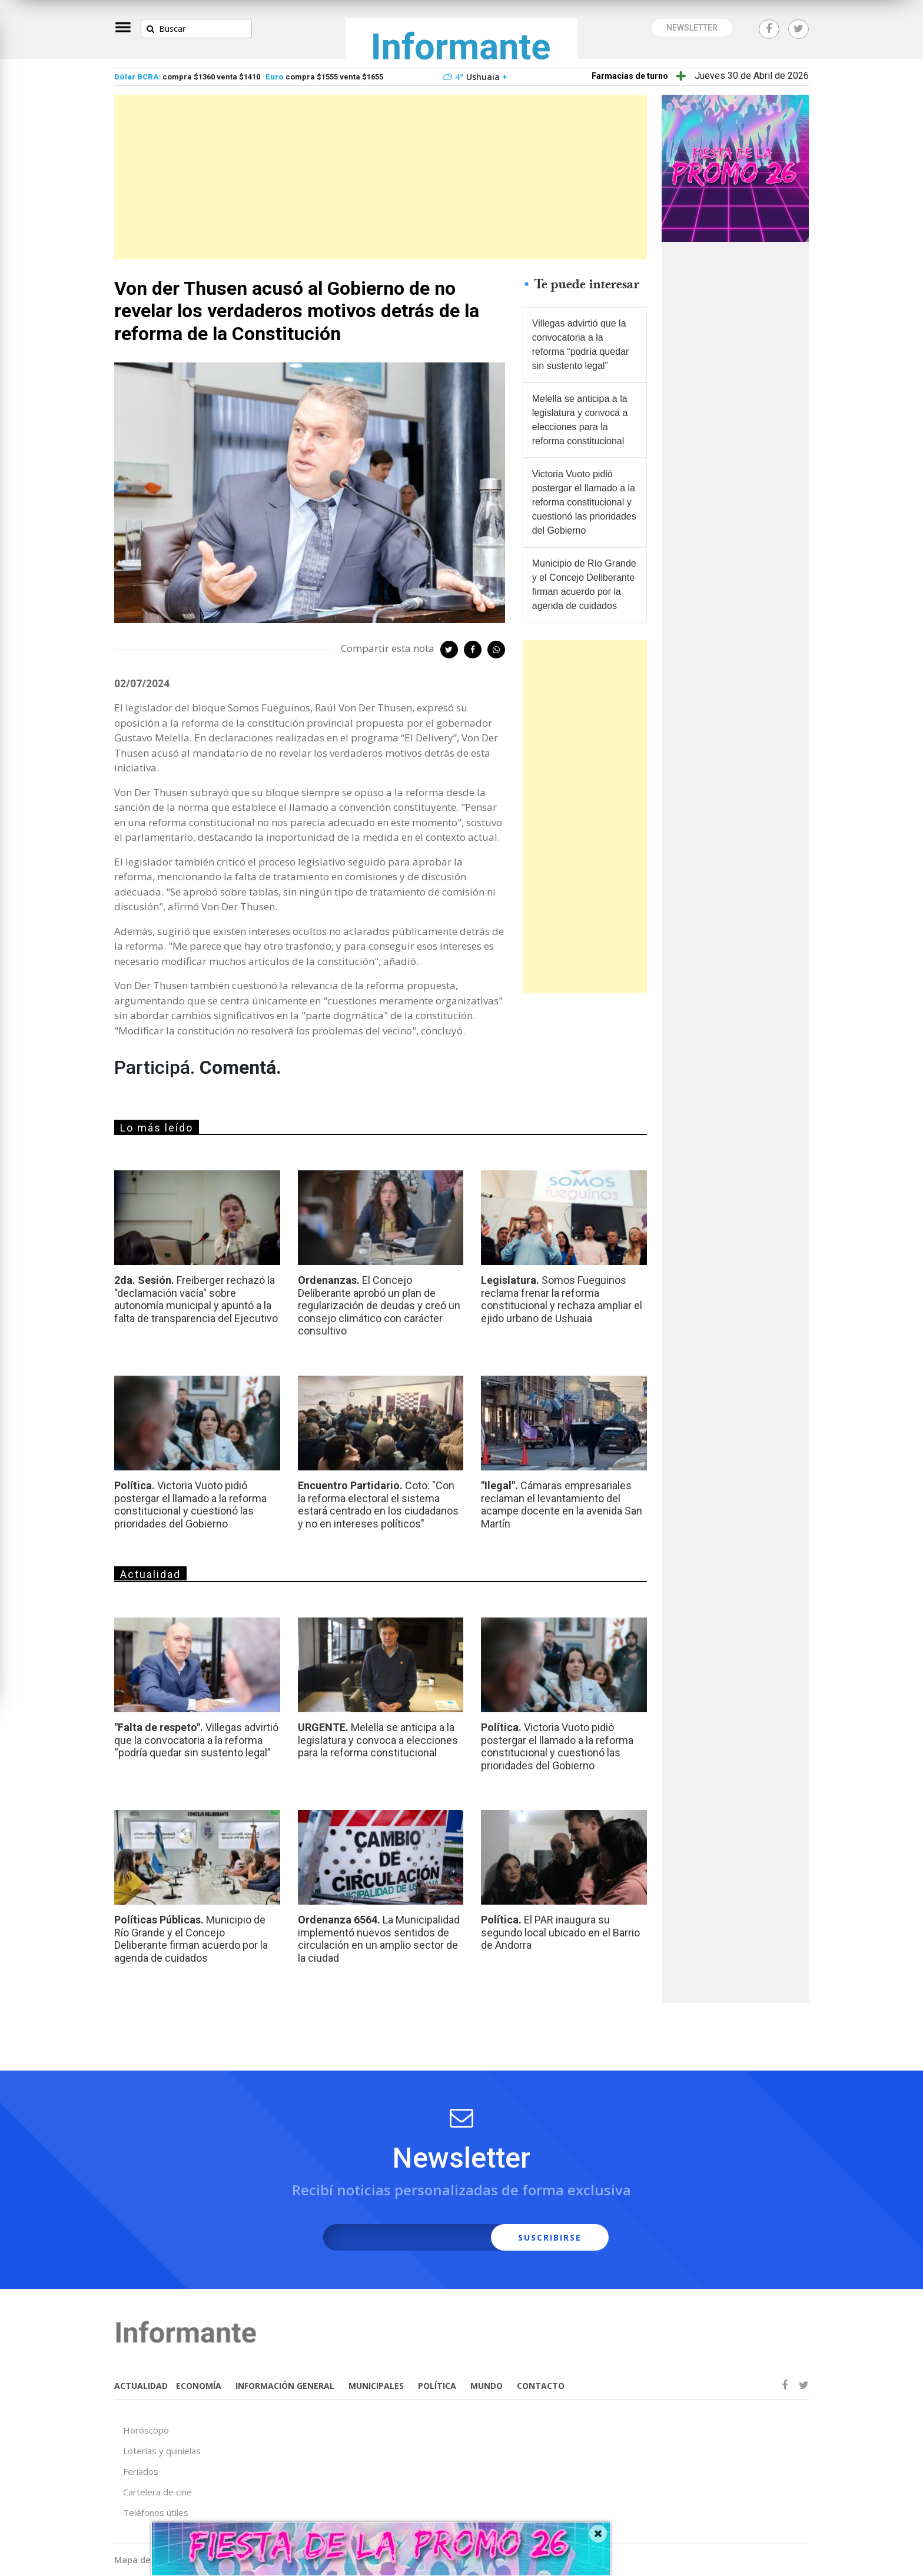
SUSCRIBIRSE (550, 2237)
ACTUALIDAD (141, 2385)
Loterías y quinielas (162, 2451)
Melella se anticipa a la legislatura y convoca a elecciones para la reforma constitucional (580, 420)
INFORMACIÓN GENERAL (284, 2385)
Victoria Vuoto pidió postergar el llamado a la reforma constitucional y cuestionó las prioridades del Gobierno (584, 502)
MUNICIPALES (376, 2385)
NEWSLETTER (692, 27)
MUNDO (486, 2385)
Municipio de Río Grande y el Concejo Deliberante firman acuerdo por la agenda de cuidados (584, 584)
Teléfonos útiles (155, 2512)
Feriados (140, 2471)
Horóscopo (146, 2430)
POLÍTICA (437, 2385)
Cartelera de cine (157, 2492)
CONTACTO (541, 2385)
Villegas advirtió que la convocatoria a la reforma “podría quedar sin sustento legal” (580, 344)
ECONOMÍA (198, 2385)
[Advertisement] (380, 177)
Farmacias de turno (630, 76)
